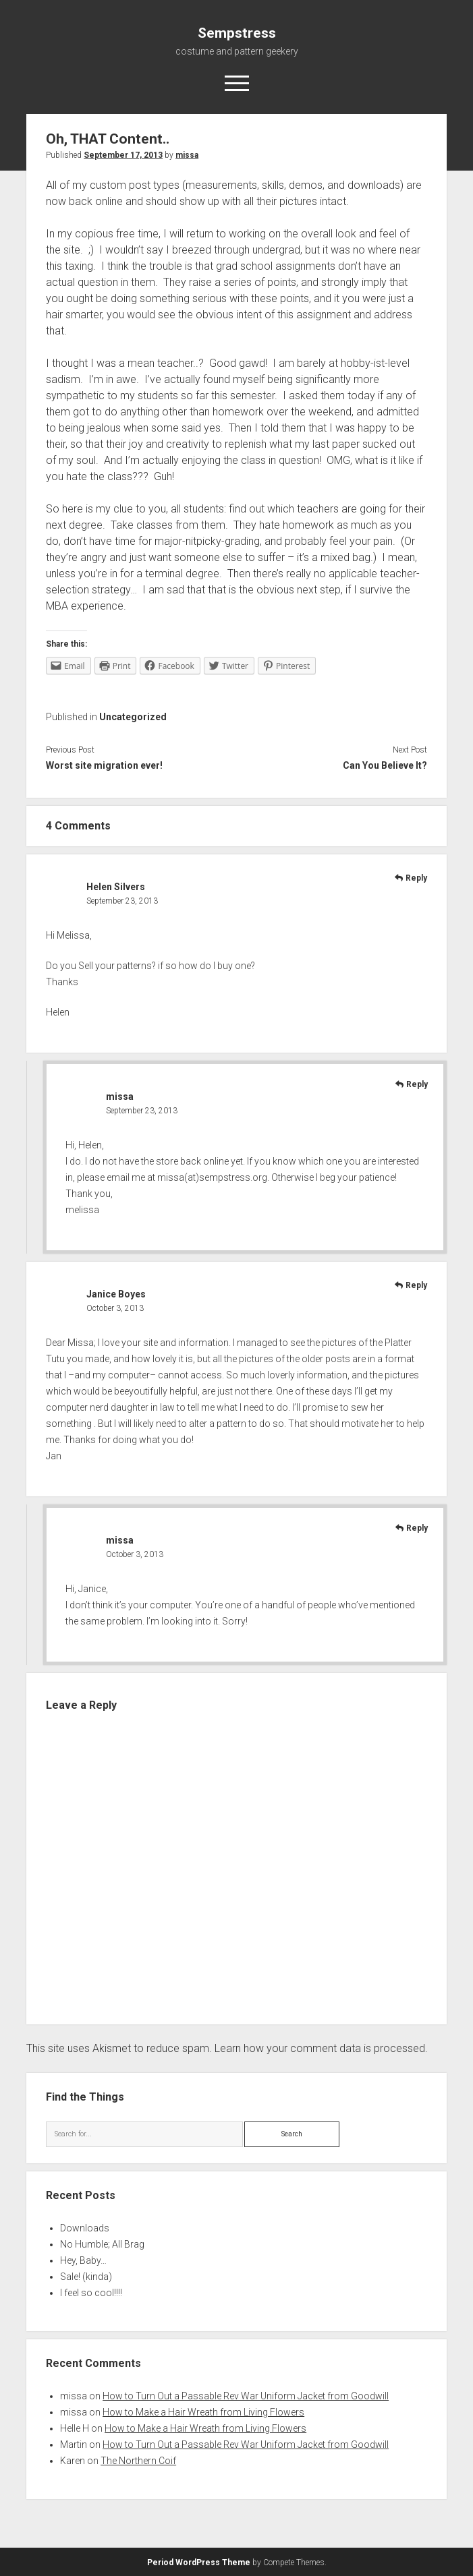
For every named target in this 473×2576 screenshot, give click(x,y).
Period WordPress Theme (198, 2562)
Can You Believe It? (385, 765)
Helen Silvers (115, 886)
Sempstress (237, 33)
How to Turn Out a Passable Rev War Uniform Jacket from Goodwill (246, 2396)
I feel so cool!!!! (91, 2292)
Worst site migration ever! (104, 765)
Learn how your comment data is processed (320, 2048)
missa (186, 155)
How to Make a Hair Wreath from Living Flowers (203, 2412)
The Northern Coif (138, 2460)
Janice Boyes (116, 1294)
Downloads (84, 2228)
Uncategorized (133, 716)
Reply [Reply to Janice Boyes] (416, 1285)
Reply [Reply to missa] (417, 1084)
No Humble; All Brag (102, 2244)
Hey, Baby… (83, 2260)
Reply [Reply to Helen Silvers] (416, 878)
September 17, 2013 (123, 155)
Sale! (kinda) (86, 2276)
